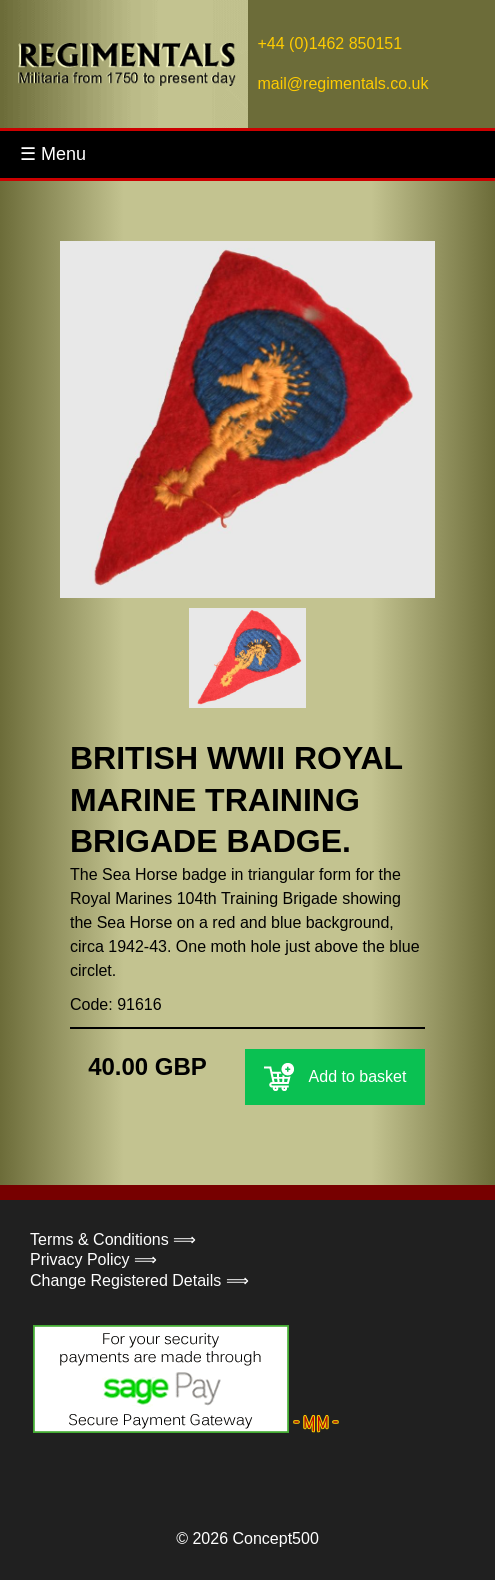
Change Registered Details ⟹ (139, 1280)
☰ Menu (53, 154)
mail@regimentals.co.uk (343, 83)
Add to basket (335, 1077)
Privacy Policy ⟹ (93, 1259)
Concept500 (275, 1538)
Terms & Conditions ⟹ (113, 1239)
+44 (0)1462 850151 (330, 43)
